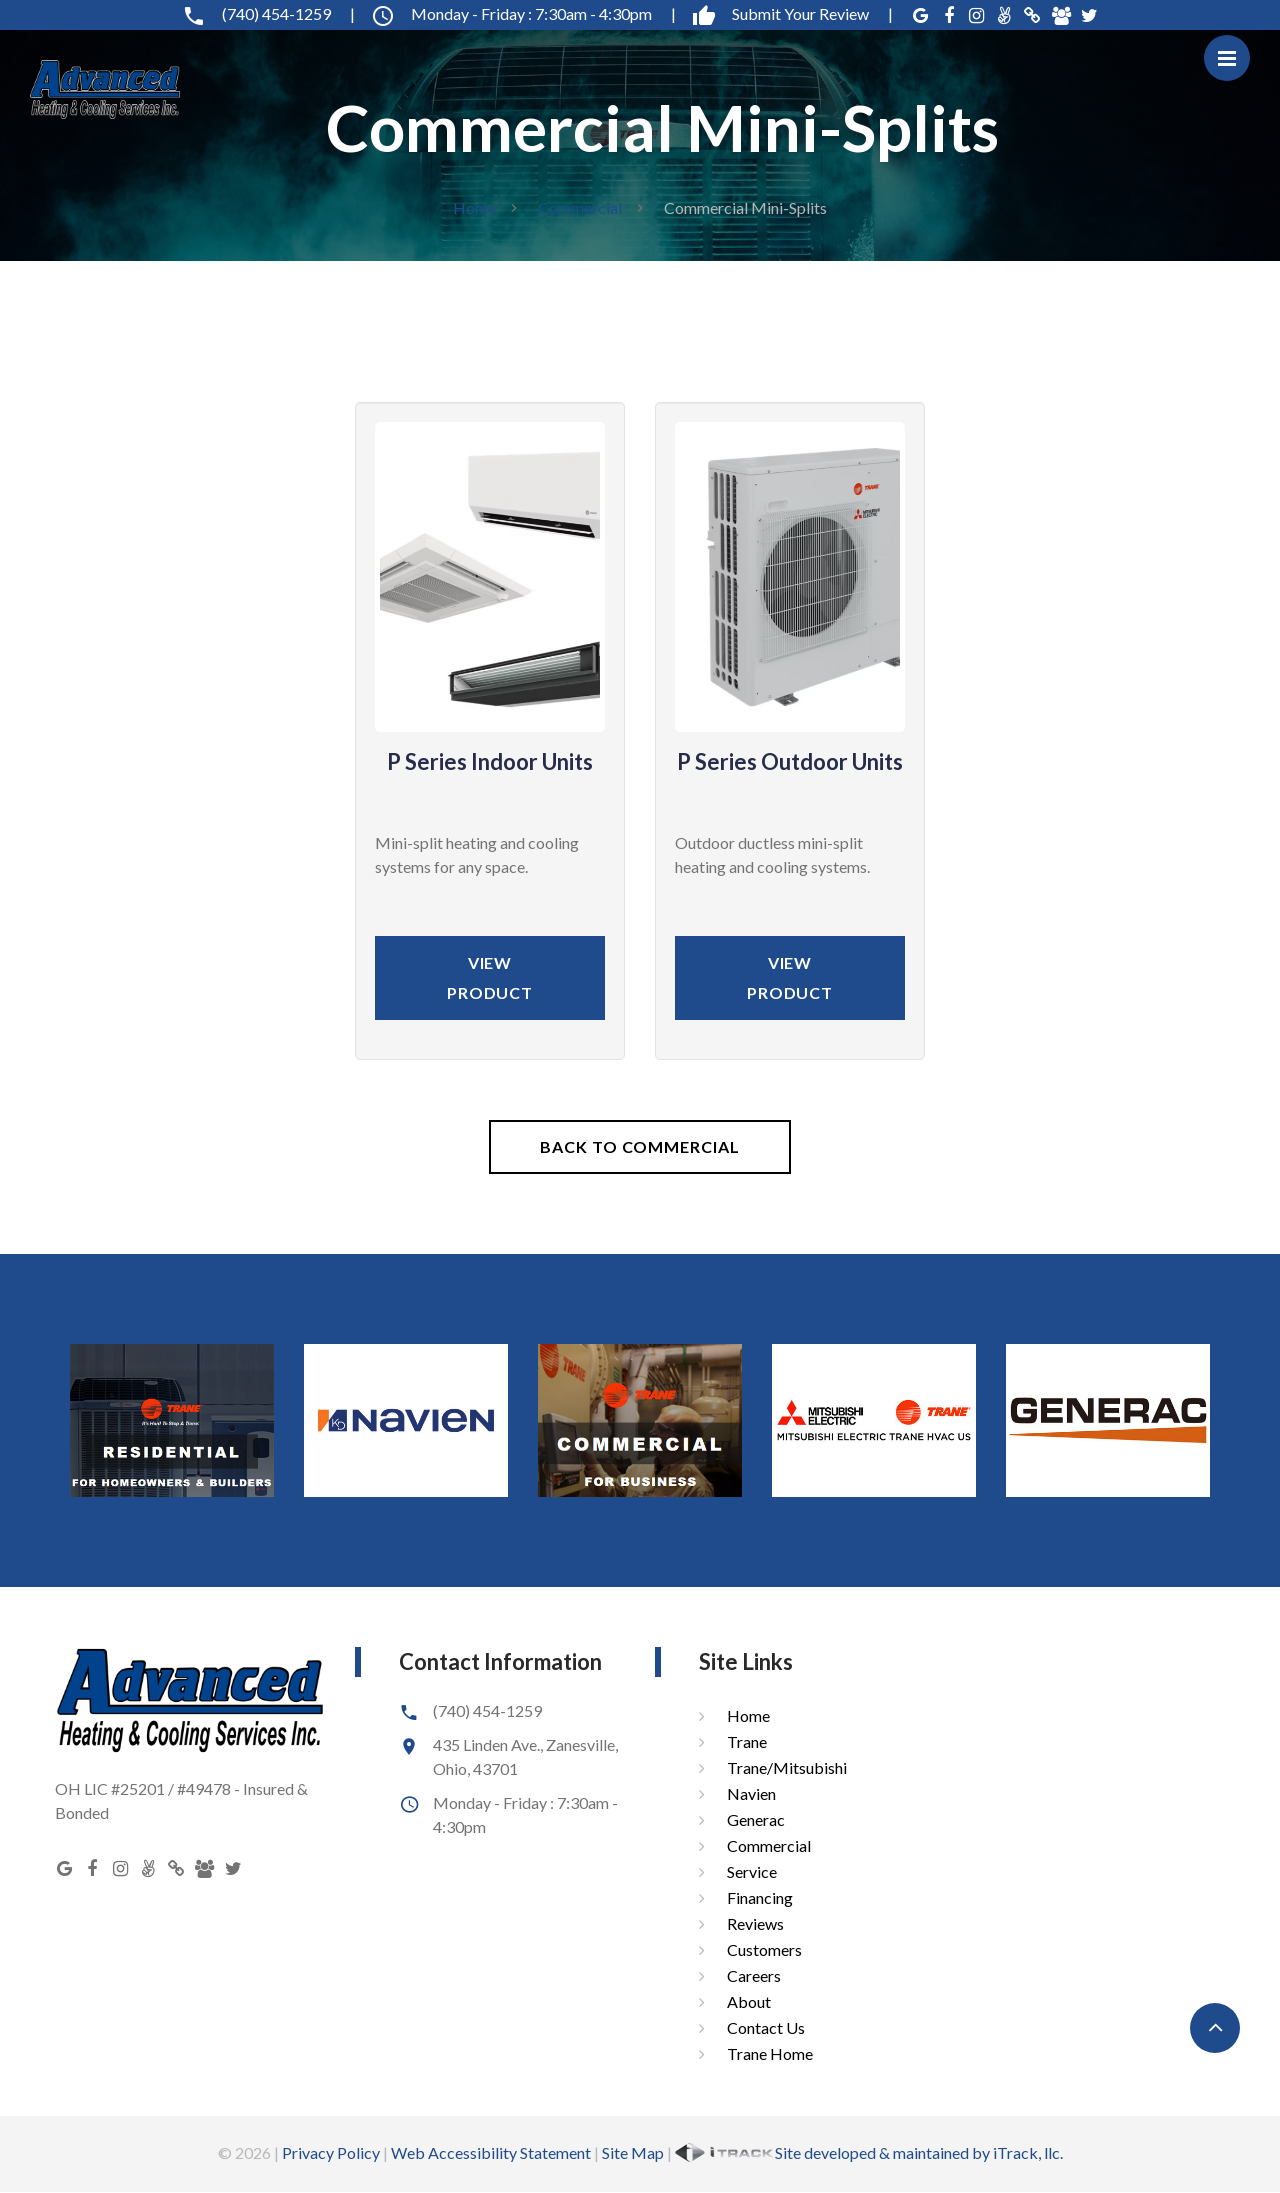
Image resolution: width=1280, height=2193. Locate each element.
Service (752, 1871)
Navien (751, 1793)
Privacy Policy (331, 2152)
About (749, 2001)
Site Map (633, 2152)
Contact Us (766, 2027)
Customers (764, 1949)
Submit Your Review (792, 13)
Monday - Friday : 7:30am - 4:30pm (523, 13)
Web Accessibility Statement (491, 2152)
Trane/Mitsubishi (787, 1767)
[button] (1215, 2028)
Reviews (755, 1923)
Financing (760, 1897)
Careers (754, 1975)
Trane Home (770, 2053)
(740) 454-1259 (268, 13)
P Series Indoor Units (490, 761)
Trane (747, 1741)
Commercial (580, 207)
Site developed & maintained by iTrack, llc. (869, 2152)
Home (474, 207)
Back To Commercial (639, 1146)
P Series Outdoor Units (790, 761)
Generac (756, 1819)
